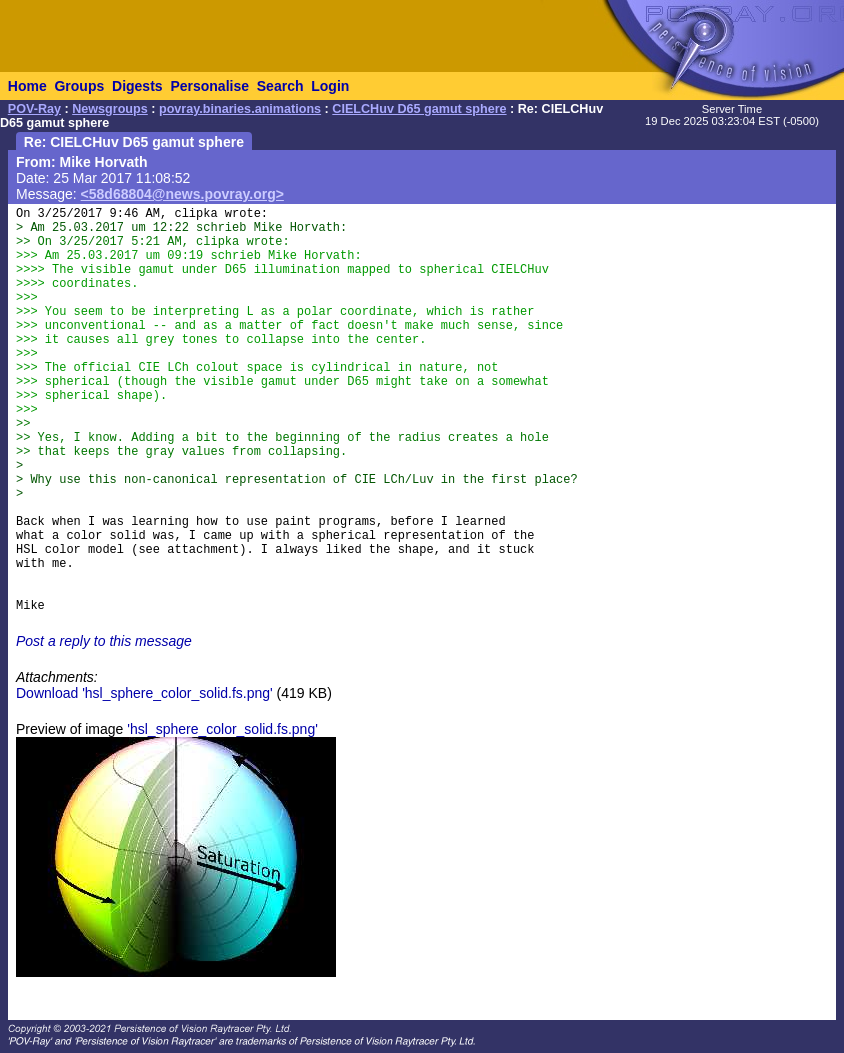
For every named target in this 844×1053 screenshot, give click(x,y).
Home (27, 86)
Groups (79, 86)
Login (330, 86)
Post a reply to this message (104, 641)
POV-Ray (34, 109)
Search (280, 86)
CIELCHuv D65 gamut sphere (419, 109)
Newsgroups (110, 109)
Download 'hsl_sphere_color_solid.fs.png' (144, 693)
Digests (137, 86)
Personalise (209, 86)
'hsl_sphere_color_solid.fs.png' (222, 729)
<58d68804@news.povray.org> (182, 194)
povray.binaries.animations (240, 109)
